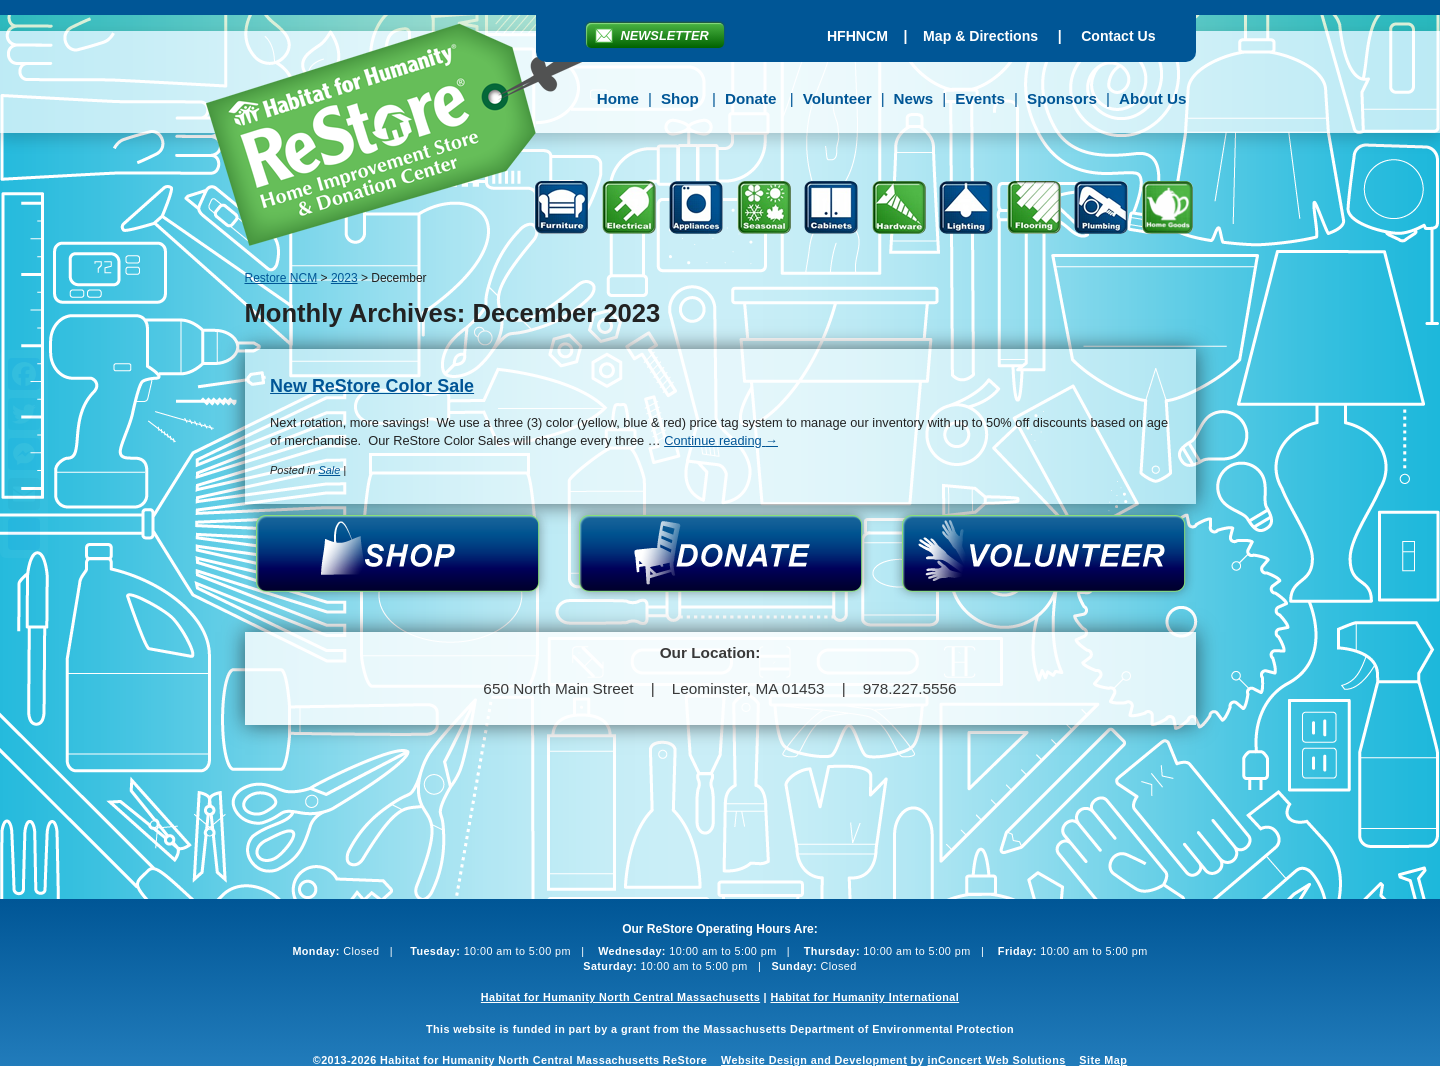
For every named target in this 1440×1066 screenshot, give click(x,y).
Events (980, 98)
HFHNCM (857, 36)
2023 (344, 278)
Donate (750, 98)
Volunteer (837, 98)
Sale (329, 470)
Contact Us (1118, 36)
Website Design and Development (814, 1060)
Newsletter (665, 35)
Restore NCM (408, 138)
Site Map (1103, 1060)
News (914, 98)
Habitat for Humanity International (864, 997)
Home (618, 98)
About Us (1153, 98)
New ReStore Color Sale (372, 386)
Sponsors (1062, 98)
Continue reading (721, 440)
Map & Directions (980, 36)
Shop (680, 98)
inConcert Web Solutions (997, 1060)
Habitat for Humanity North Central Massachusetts (620, 997)
